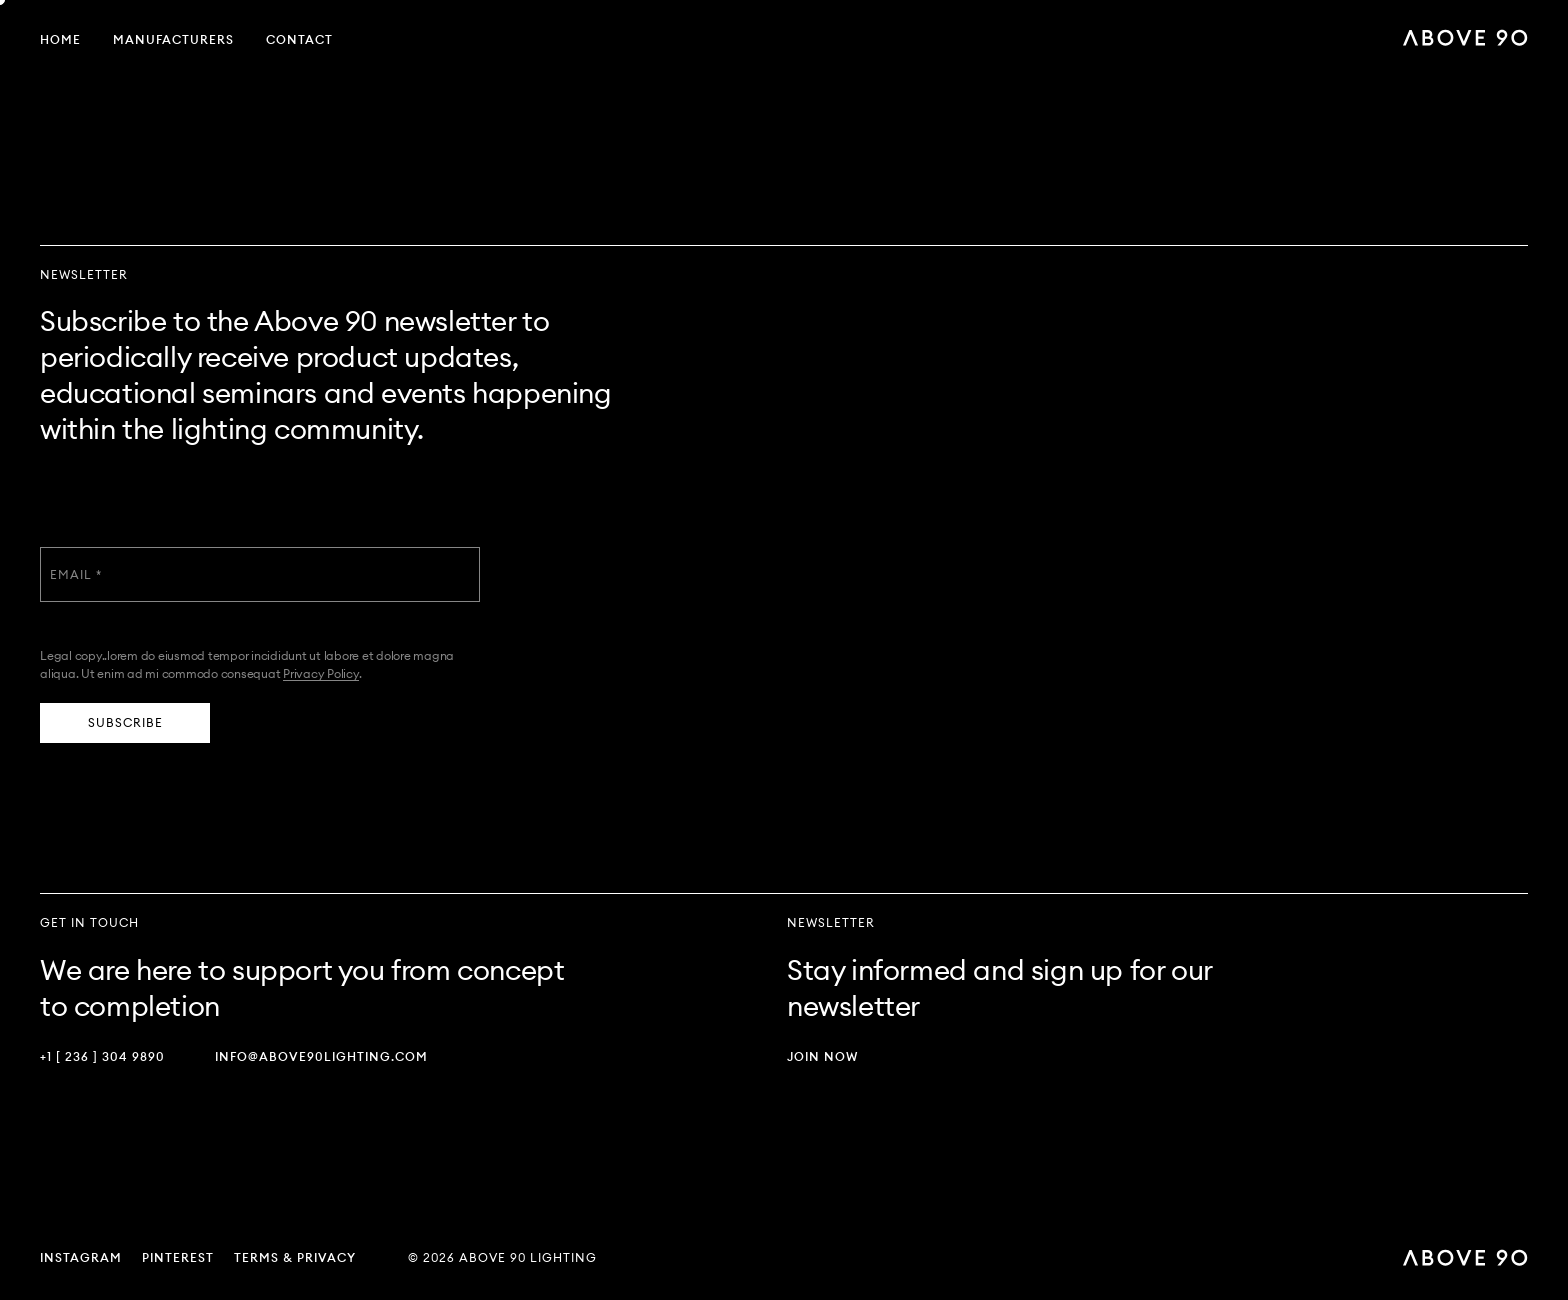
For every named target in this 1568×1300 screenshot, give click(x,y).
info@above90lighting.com (321, 1056)
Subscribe (125, 722)
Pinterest (178, 1257)
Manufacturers (173, 39)
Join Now (822, 1056)
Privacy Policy (321, 673)
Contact (299, 39)
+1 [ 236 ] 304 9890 (102, 1056)
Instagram (81, 1257)
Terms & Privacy (295, 1257)
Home (60, 39)
